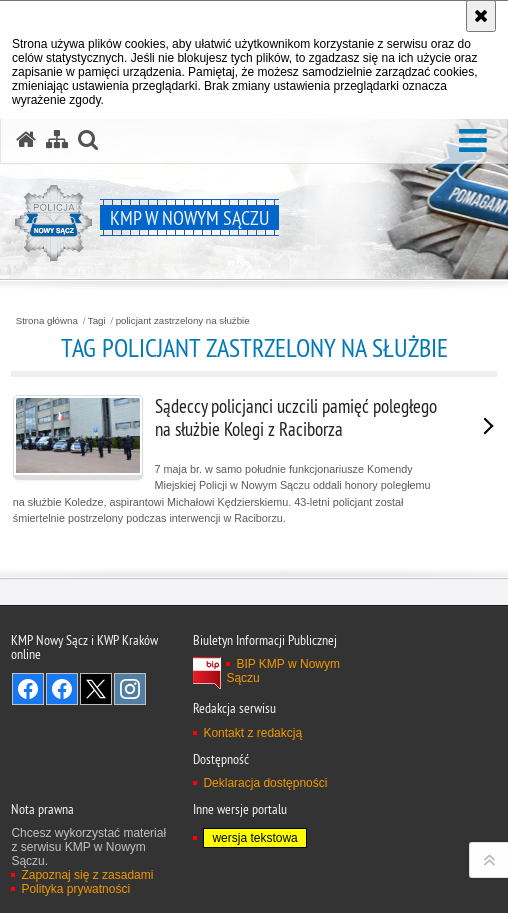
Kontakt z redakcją (252, 733)
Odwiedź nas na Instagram (130, 689)
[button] (473, 141)
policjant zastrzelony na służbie (183, 321)
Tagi (97, 321)
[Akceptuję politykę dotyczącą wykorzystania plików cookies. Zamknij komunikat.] (481, 16)
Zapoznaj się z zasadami (87, 875)
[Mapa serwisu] (57, 140)
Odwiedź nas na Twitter (96, 689)
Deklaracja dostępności (265, 783)
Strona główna (47, 321)
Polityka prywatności (75, 889)
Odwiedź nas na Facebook (28, 689)
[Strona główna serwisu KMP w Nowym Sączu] (26, 140)
